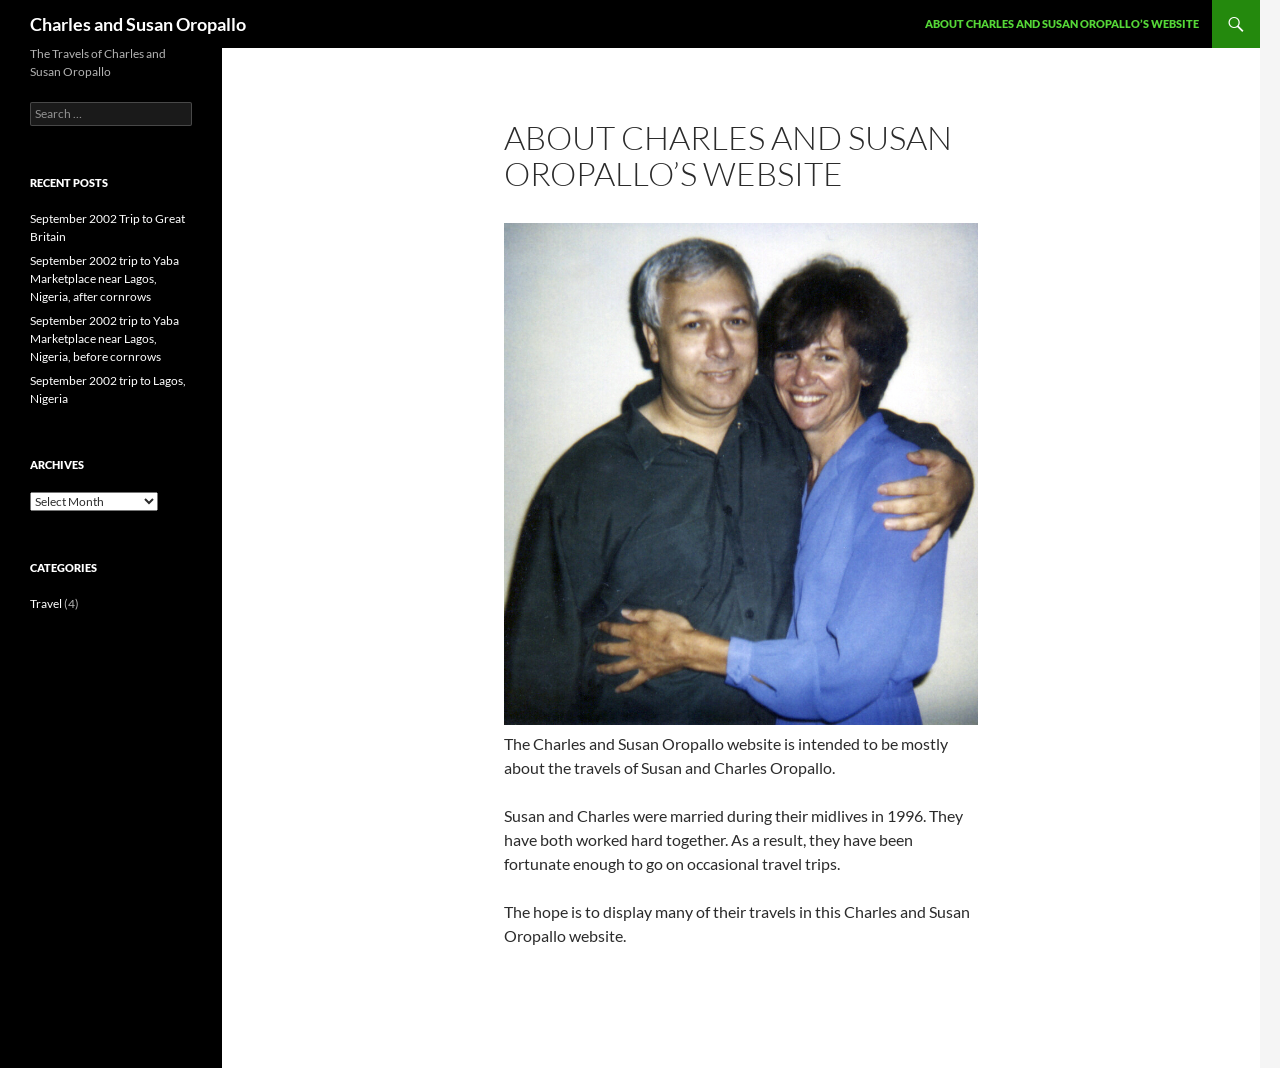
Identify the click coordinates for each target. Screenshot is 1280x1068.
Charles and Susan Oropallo (138, 24)
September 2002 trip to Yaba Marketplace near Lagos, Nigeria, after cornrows (104, 278)
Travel (46, 603)
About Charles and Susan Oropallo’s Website (1062, 23)
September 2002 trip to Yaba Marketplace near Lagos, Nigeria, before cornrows (104, 338)
